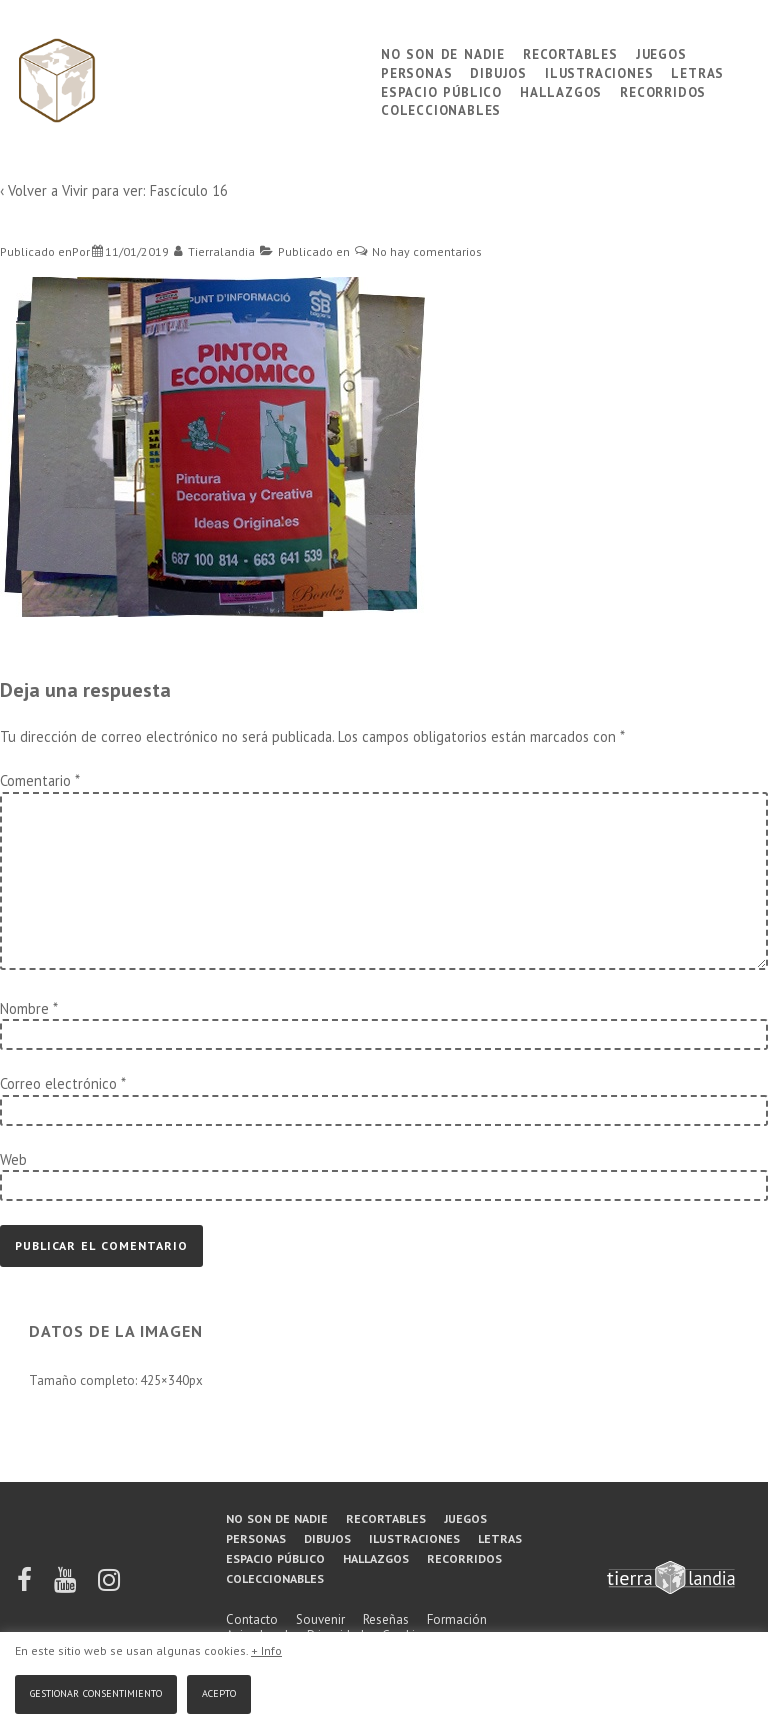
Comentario (39, 780)
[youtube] (66, 1586)
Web (13, 1159)
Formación (457, 1619)
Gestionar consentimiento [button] (96, 1691)
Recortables (570, 52)
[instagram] (109, 1586)
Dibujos (498, 71)
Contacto (252, 1619)
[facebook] (26, 1586)
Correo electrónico (58, 1083)
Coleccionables (441, 108)
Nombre (24, 1008)
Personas (416, 71)
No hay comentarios (427, 251)
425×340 (164, 1380)
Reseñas (386, 1619)
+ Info (266, 1650)
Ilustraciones (599, 71)
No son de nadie (443, 52)
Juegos (661, 52)
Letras (697, 71)
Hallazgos (561, 90)
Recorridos (663, 90)
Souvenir (320, 1619)
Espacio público (441, 90)
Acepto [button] (219, 1691)
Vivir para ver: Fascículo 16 (145, 190)
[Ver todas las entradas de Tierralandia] (215, 251)
